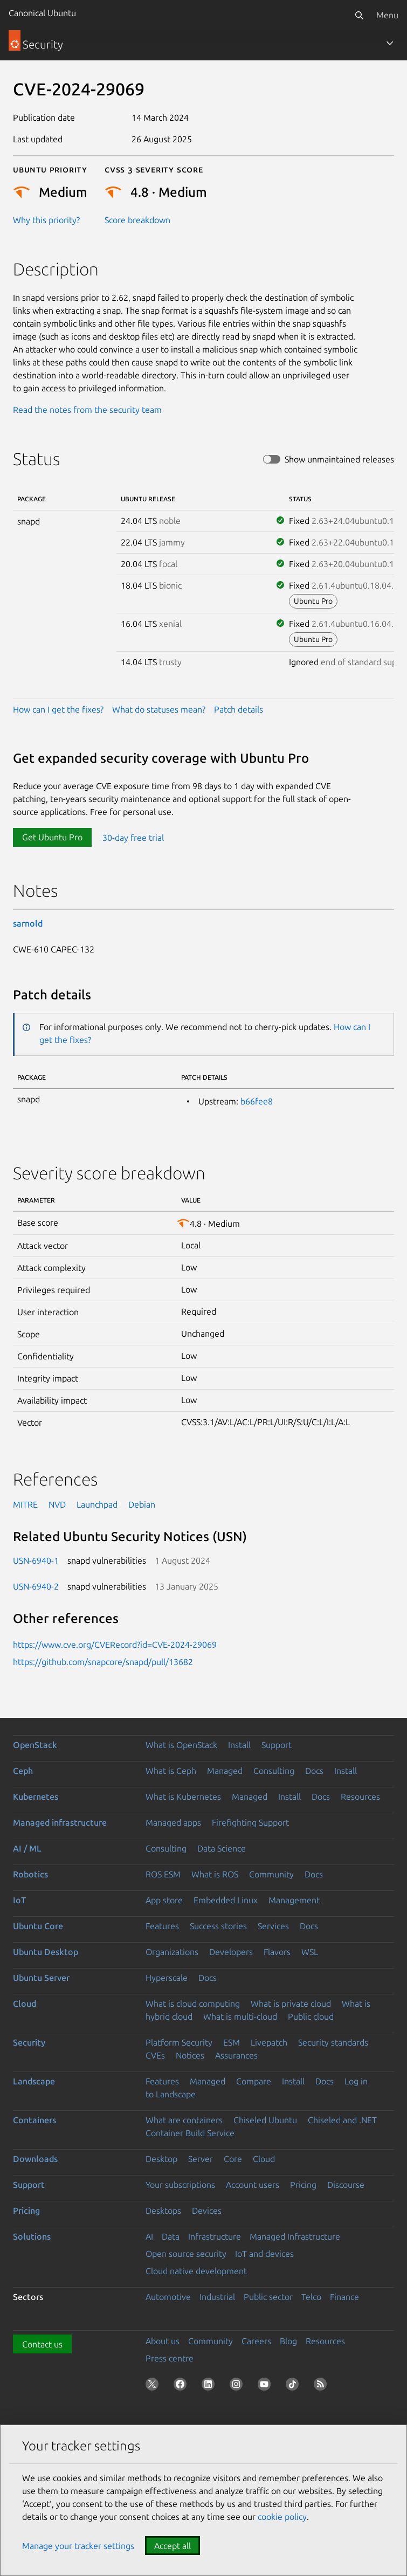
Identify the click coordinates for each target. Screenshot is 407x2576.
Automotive (168, 2297)
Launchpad (97, 1504)
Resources (360, 1796)
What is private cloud (291, 2003)
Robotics (30, 1874)
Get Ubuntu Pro (52, 837)
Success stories (218, 1926)
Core (233, 2159)
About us (163, 2341)
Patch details (238, 709)
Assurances (236, 2055)
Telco (311, 2297)
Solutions (32, 2236)
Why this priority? (46, 220)
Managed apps (173, 1822)
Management (294, 1900)
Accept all (172, 2546)
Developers (231, 1952)
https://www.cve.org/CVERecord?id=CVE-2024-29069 (115, 1644)
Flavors (277, 1952)
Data (171, 2236)
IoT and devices (264, 2254)
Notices (190, 2055)
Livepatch (269, 2042)
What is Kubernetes (183, 1796)
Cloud (24, 2003)
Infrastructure (214, 2236)
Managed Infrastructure (295, 2236)
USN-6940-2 (36, 1586)
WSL (309, 1952)
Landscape (34, 2081)
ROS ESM (163, 1874)
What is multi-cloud (240, 2016)
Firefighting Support (250, 1822)
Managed (225, 1771)
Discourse (345, 2185)
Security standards (333, 2042)
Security (29, 2042)
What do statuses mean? (158, 709)
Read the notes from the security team (87, 410)
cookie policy (282, 2517)
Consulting (273, 1771)
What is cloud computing (193, 2003)
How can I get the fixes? (58, 709)
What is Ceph (171, 1771)
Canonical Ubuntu (42, 13)
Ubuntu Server (41, 1978)
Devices (207, 2210)
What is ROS (214, 1874)
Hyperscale (167, 1978)
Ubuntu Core (38, 1926)
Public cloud (311, 2016)
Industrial (217, 2297)
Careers (256, 2341)
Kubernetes (35, 1796)
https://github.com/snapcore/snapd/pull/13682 (103, 1662)
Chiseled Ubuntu (265, 2120)
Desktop (161, 2159)
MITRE (25, 1504)
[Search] (359, 15)
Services (273, 1926)
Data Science (221, 1848)
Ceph (23, 1771)
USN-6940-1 (36, 1560)
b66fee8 (256, 1101)
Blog (288, 2341)
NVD (57, 1504)
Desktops (163, 2210)
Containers (34, 2120)
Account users (252, 2185)
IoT (19, 1900)
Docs (314, 1771)
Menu (387, 15)
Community (271, 1874)
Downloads (35, 2159)
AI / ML (27, 1848)
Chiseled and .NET (342, 2120)
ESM (231, 2042)
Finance (344, 2297)
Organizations (172, 1952)
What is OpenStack (181, 1745)
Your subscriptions (180, 2185)
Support (276, 1745)
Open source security (186, 2254)
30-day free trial (133, 837)
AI (149, 2236)
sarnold (28, 923)
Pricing (303, 2185)
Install (239, 1745)
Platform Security (179, 2042)
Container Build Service (190, 2133)
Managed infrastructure (60, 1822)
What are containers (184, 2120)
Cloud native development (196, 2271)
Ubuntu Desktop (45, 1952)
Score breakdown (137, 220)
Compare (253, 2081)
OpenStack (35, 1745)
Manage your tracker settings (78, 2546)
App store (164, 1900)
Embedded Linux (226, 1900)
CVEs (155, 2055)
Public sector (268, 2297)
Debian (141, 1504)
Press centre (170, 2358)
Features (162, 1926)
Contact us (42, 2344)
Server (200, 2159)
